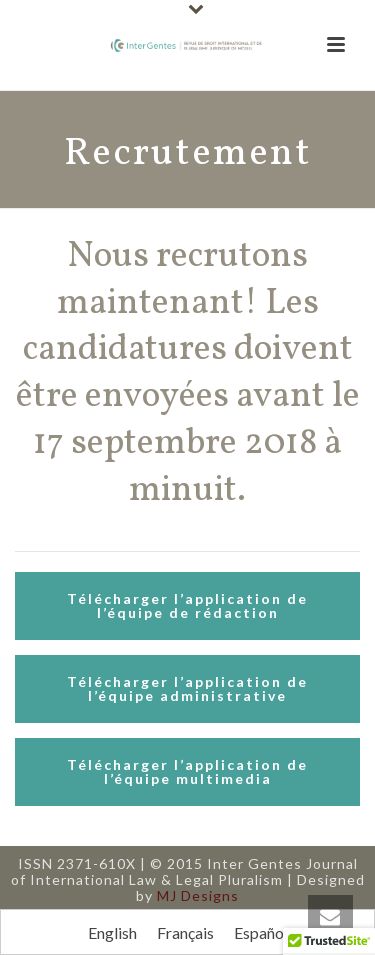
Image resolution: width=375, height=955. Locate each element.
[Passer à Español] (261, 932)
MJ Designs (198, 895)
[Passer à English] (112, 932)
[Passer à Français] (185, 932)
